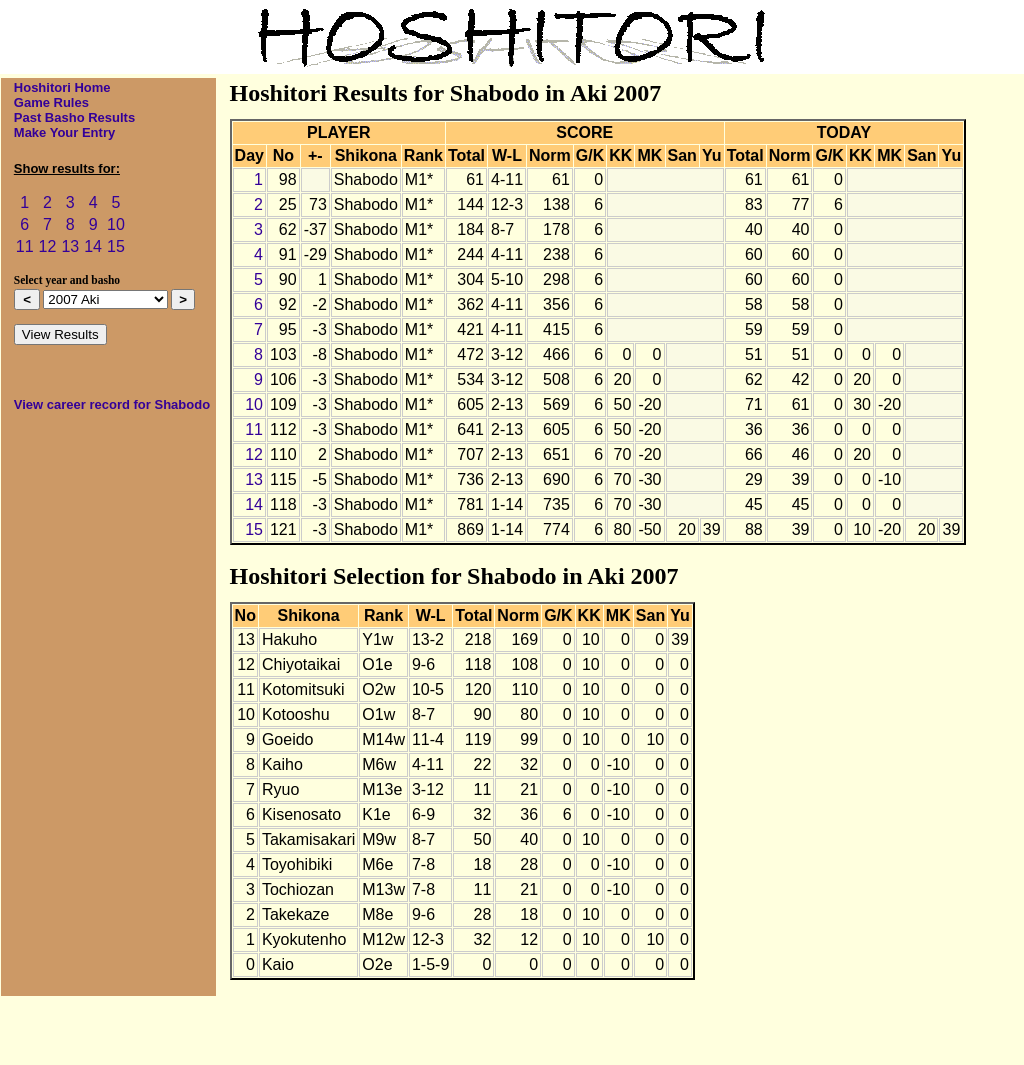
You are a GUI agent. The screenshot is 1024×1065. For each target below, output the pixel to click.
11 (25, 246)
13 (70, 246)
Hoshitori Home (62, 87)
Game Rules (51, 102)
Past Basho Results (74, 117)
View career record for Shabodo (112, 404)
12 (48, 246)
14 (93, 246)
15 (116, 246)
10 (116, 224)
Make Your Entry (64, 132)
